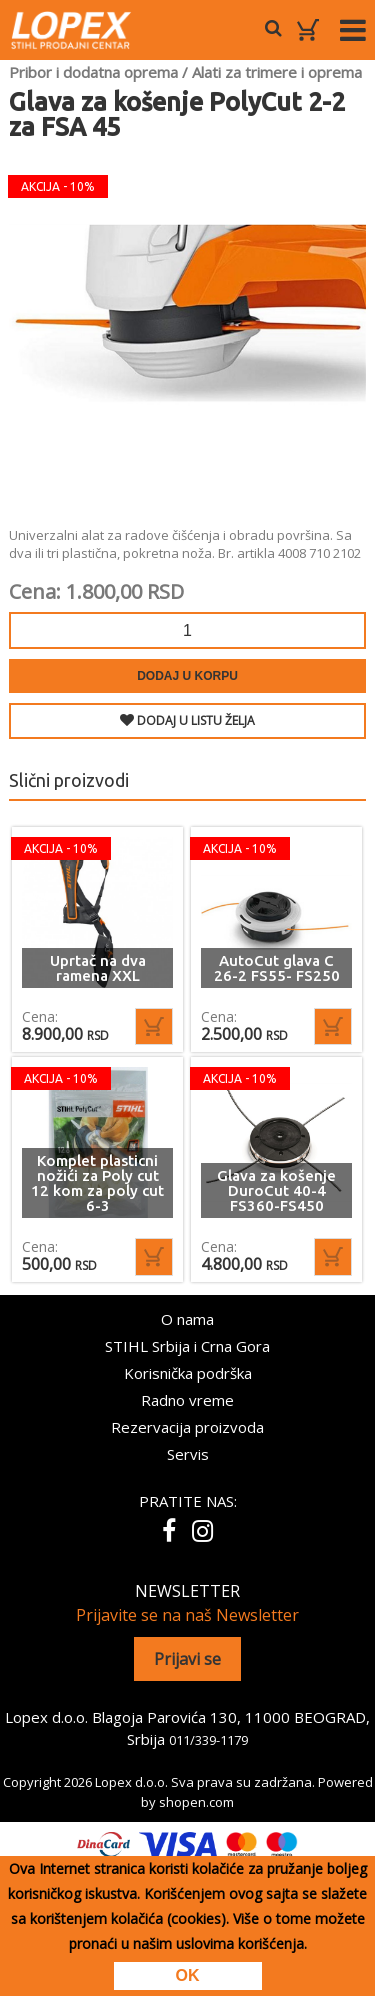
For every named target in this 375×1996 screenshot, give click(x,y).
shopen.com (196, 1802)
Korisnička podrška (188, 1373)
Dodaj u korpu (187, 676)
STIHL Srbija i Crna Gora (187, 1346)
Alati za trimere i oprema (277, 72)
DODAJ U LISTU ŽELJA (187, 720)
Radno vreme (187, 1400)
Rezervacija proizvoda (187, 1427)
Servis (188, 1454)
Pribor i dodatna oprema (93, 72)
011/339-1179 (208, 1740)
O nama (187, 1319)
